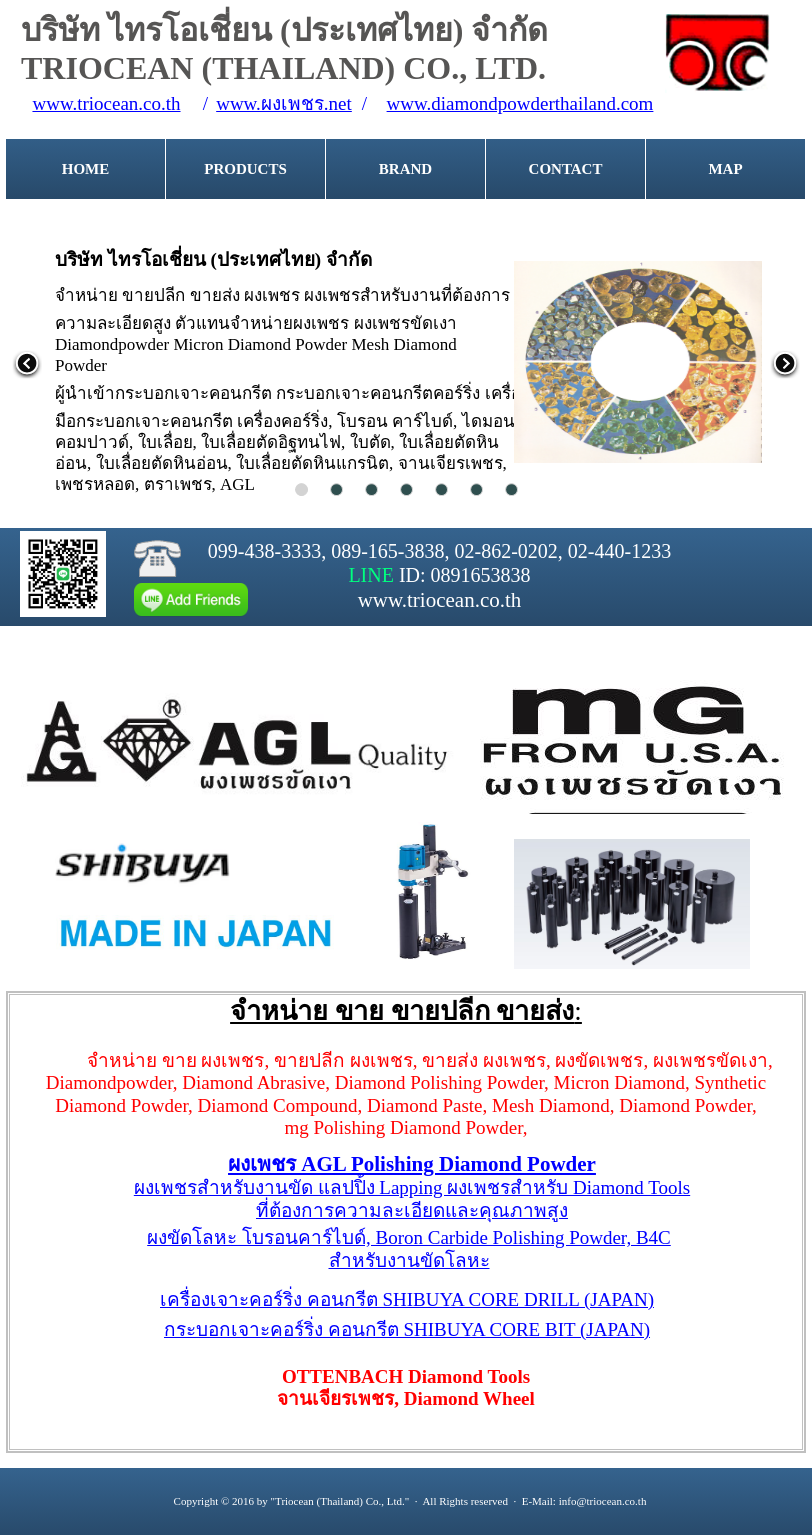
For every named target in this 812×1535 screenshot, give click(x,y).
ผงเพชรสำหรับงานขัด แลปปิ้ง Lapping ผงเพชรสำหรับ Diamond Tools (412, 1187)
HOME (86, 169)
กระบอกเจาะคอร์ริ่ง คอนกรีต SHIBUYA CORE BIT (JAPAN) (407, 1329)
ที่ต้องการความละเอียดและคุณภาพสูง (412, 1210)
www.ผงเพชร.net (284, 103)
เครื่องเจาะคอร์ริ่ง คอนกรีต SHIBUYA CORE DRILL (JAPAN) (407, 1299)
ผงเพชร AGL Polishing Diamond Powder (412, 1164)
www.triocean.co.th (106, 103)
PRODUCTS (245, 169)
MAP (725, 169)
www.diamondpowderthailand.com (520, 103)
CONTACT (566, 169)
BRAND (405, 169)
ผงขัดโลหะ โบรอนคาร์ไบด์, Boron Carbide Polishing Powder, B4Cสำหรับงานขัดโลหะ (409, 1249)
